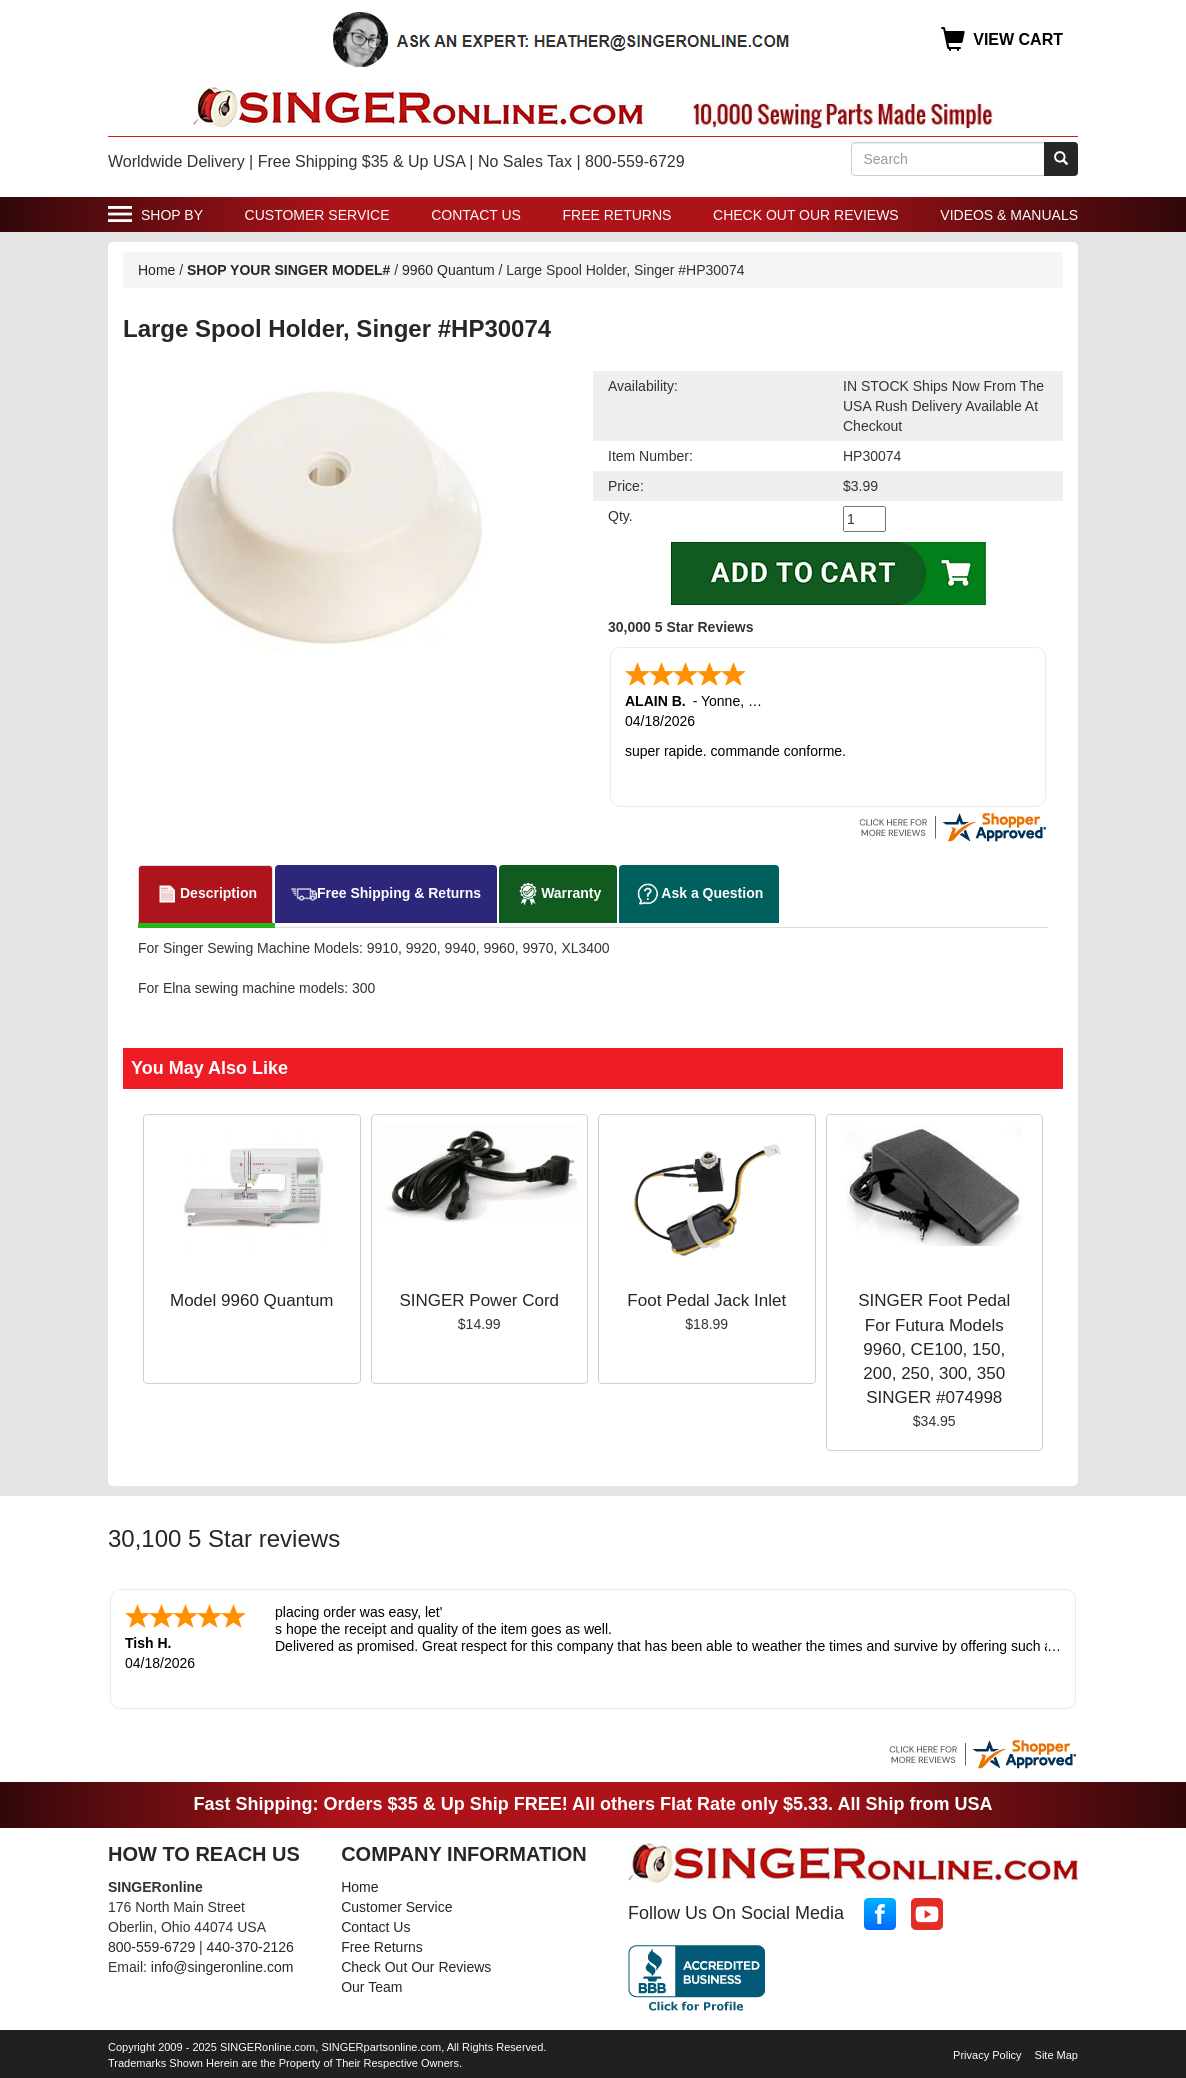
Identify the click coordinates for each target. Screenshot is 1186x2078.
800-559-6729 (151, 1947)
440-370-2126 (250, 1947)
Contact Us (476, 215)
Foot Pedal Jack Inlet (706, 1300)
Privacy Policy (987, 2055)
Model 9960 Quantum (252, 1300)
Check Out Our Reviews (806, 215)
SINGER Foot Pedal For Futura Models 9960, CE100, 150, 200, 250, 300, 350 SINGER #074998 (934, 1349)
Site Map (1056, 2055)
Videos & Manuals (1009, 215)
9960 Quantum (448, 270)
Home (156, 270)
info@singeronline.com (222, 1967)
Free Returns (617, 215)
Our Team (371, 1987)
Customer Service (317, 215)
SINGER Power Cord (479, 1300)
